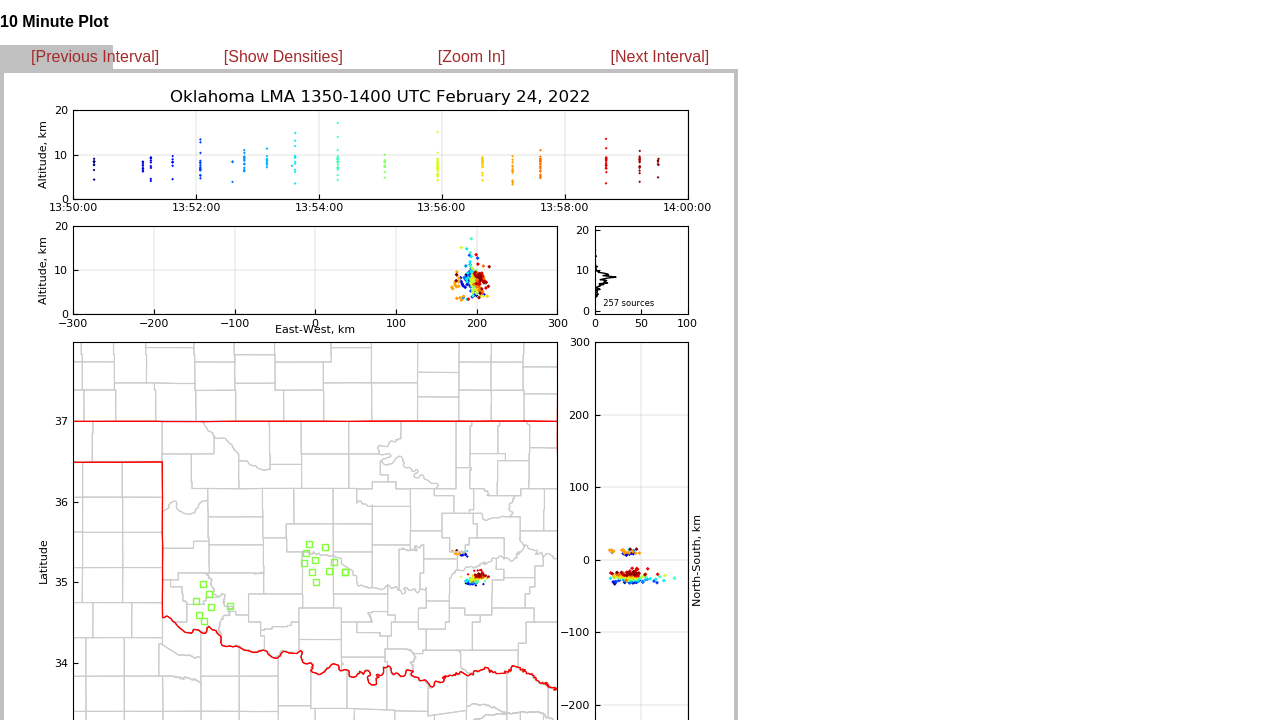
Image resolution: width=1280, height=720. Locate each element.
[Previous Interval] (95, 56)
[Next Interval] (660, 56)
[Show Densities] (283, 56)
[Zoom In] (472, 56)
